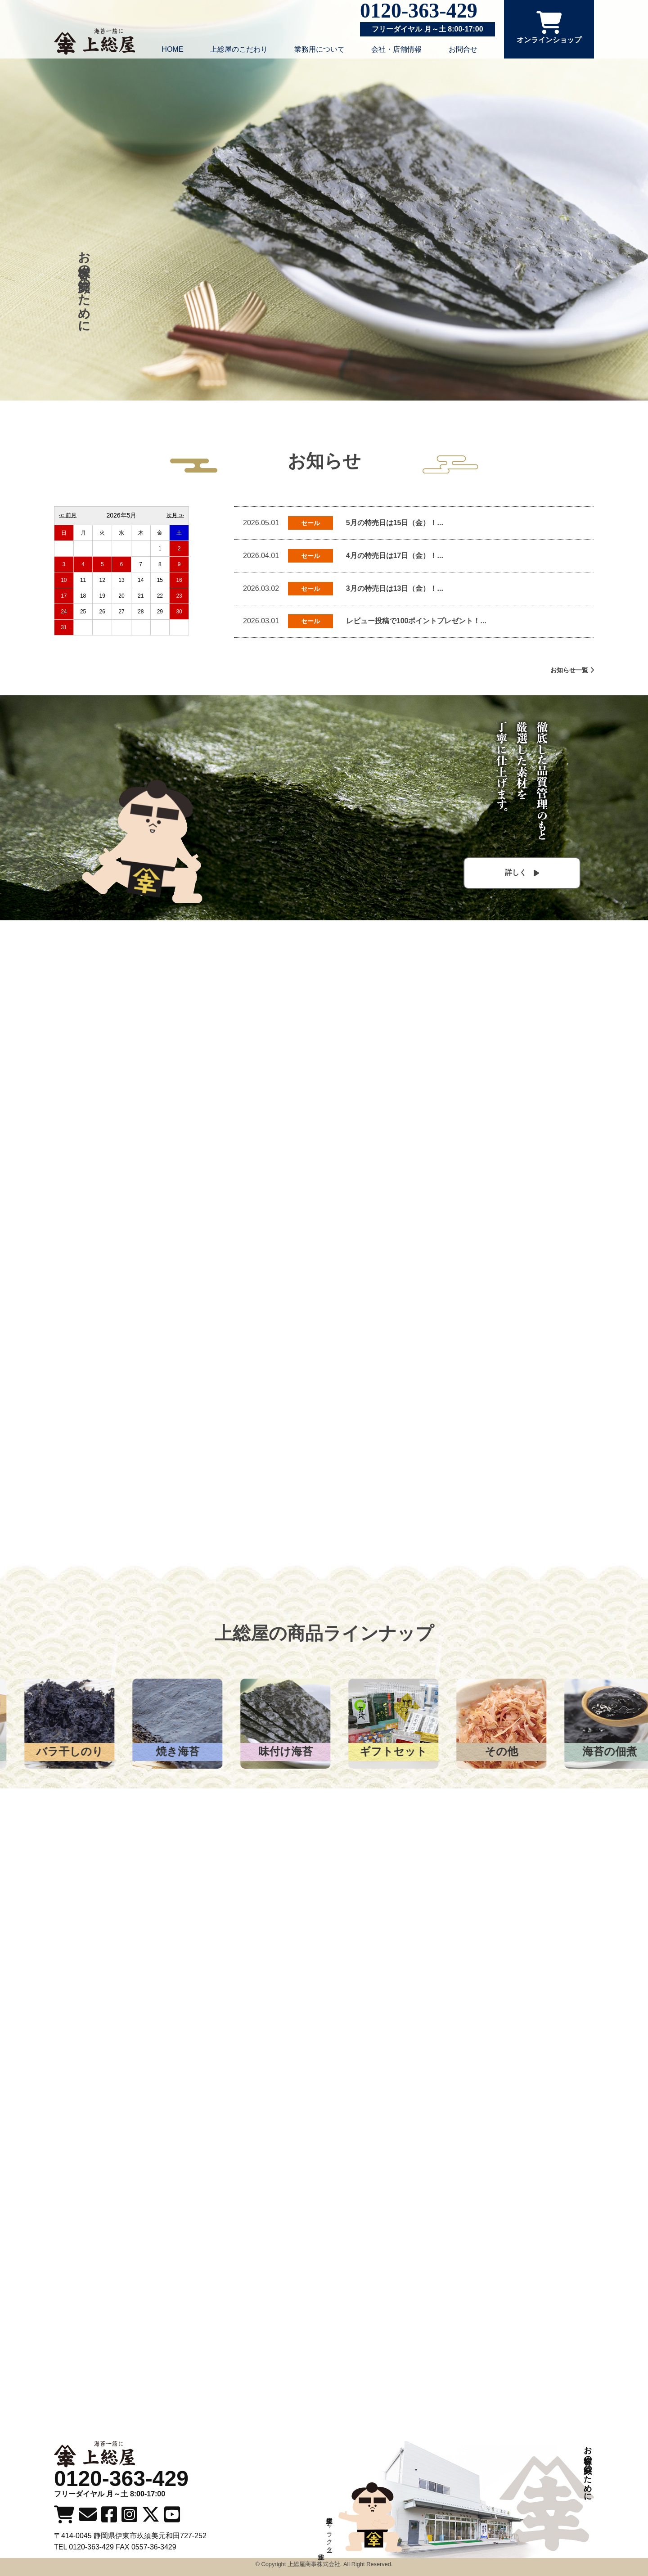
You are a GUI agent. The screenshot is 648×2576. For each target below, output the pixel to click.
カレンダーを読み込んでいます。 (121, 573)
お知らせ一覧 (572, 670)
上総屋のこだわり (239, 49)
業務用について (319, 49)
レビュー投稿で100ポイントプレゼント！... (416, 621)
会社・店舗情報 (396, 49)
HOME (172, 49)
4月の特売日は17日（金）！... (394, 555)
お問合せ (463, 49)
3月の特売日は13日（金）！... (394, 588)
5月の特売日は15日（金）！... (394, 523)
